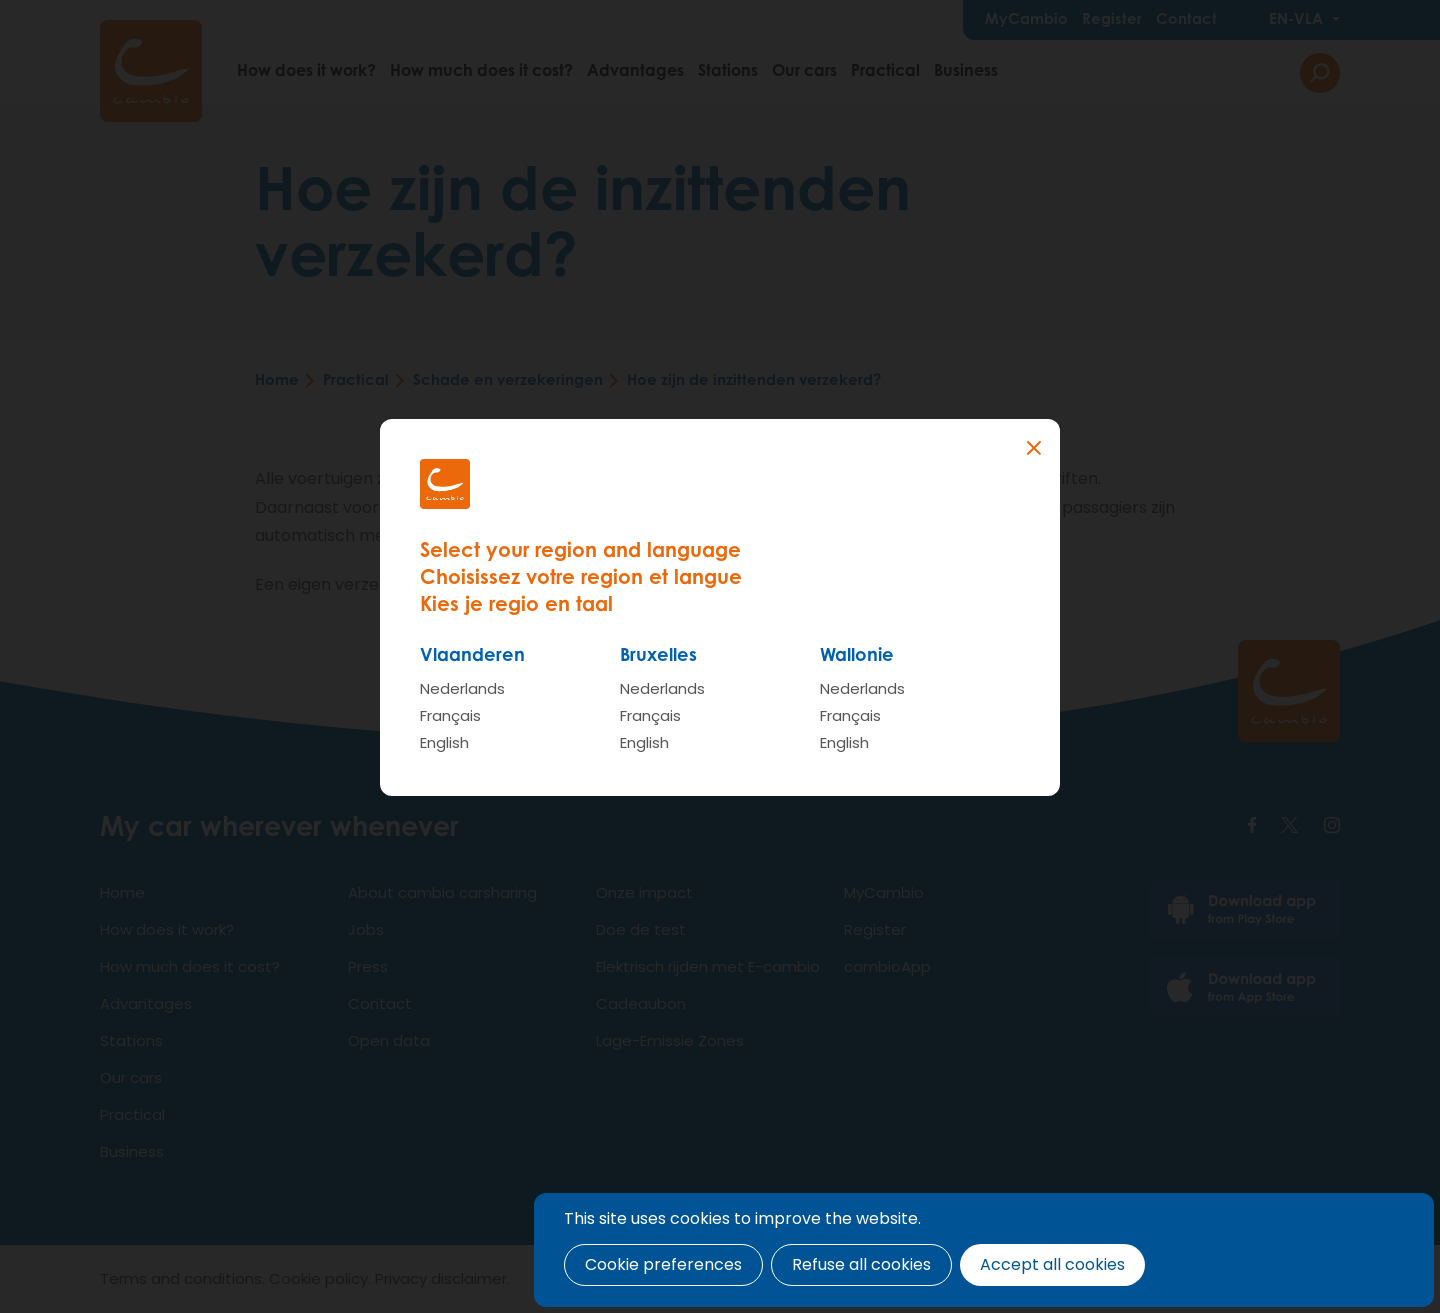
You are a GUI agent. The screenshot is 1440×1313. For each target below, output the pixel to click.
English (444, 742)
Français (450, 715)
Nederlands (462, 688)
